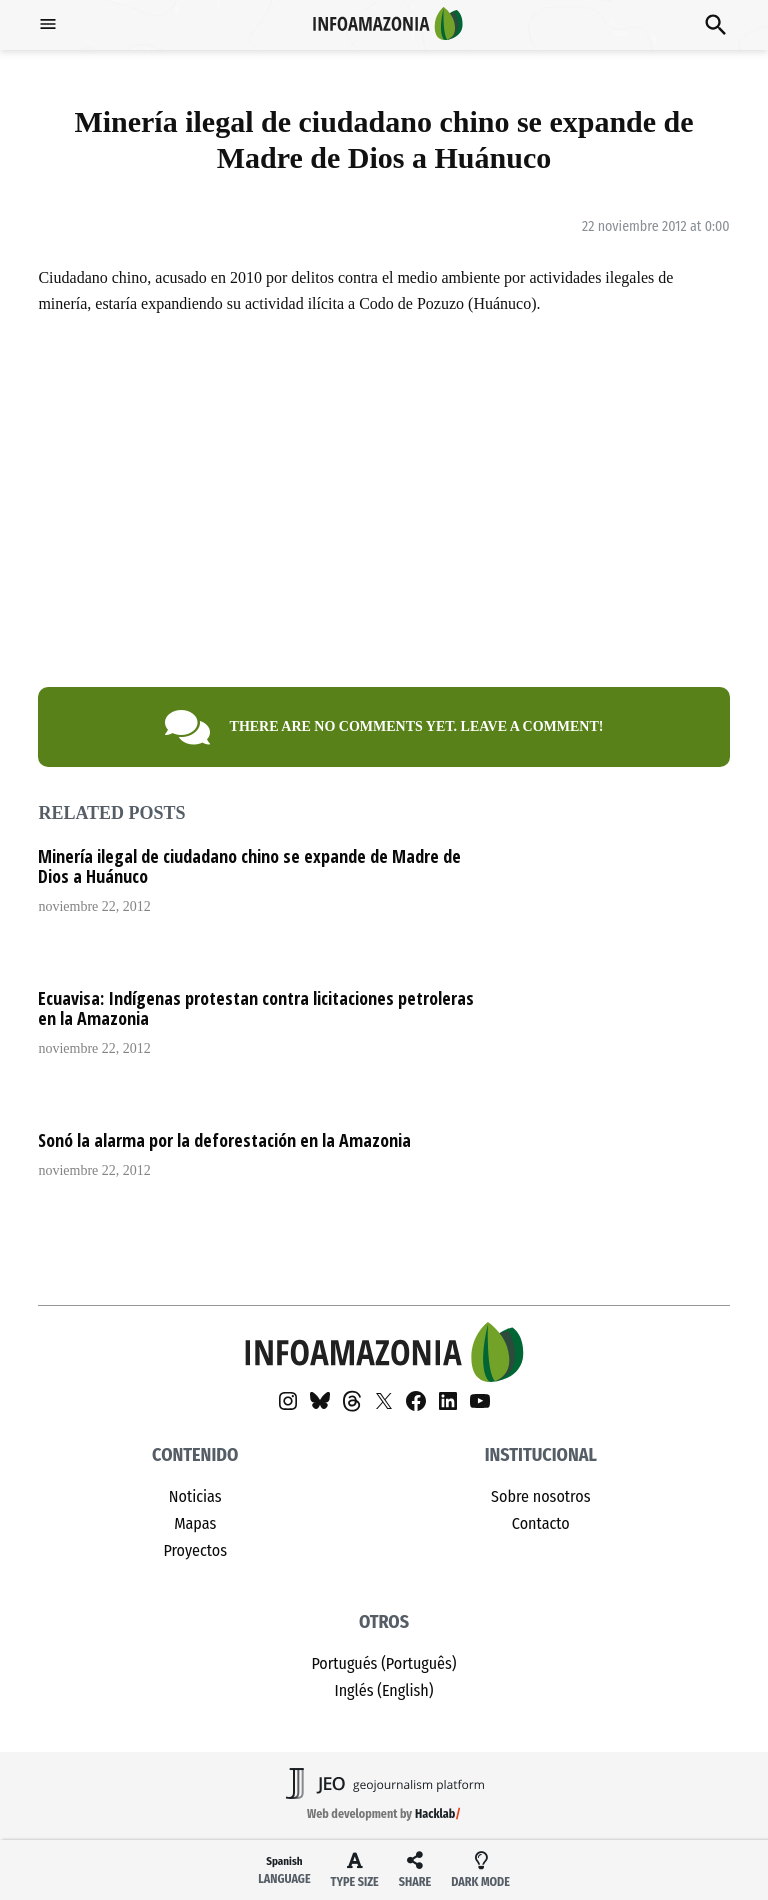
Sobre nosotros (540, 1496)
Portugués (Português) (383, 1663)
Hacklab (435, 1814)
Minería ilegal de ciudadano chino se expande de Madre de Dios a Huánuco (249, 866)
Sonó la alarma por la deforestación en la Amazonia (224, 1140)
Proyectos (195, 1550)
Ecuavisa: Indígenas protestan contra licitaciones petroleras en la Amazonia (256, 1008)
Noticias (195, 1496)
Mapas (195, 1523)
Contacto (541, 1523)
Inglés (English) (383, 1690)
